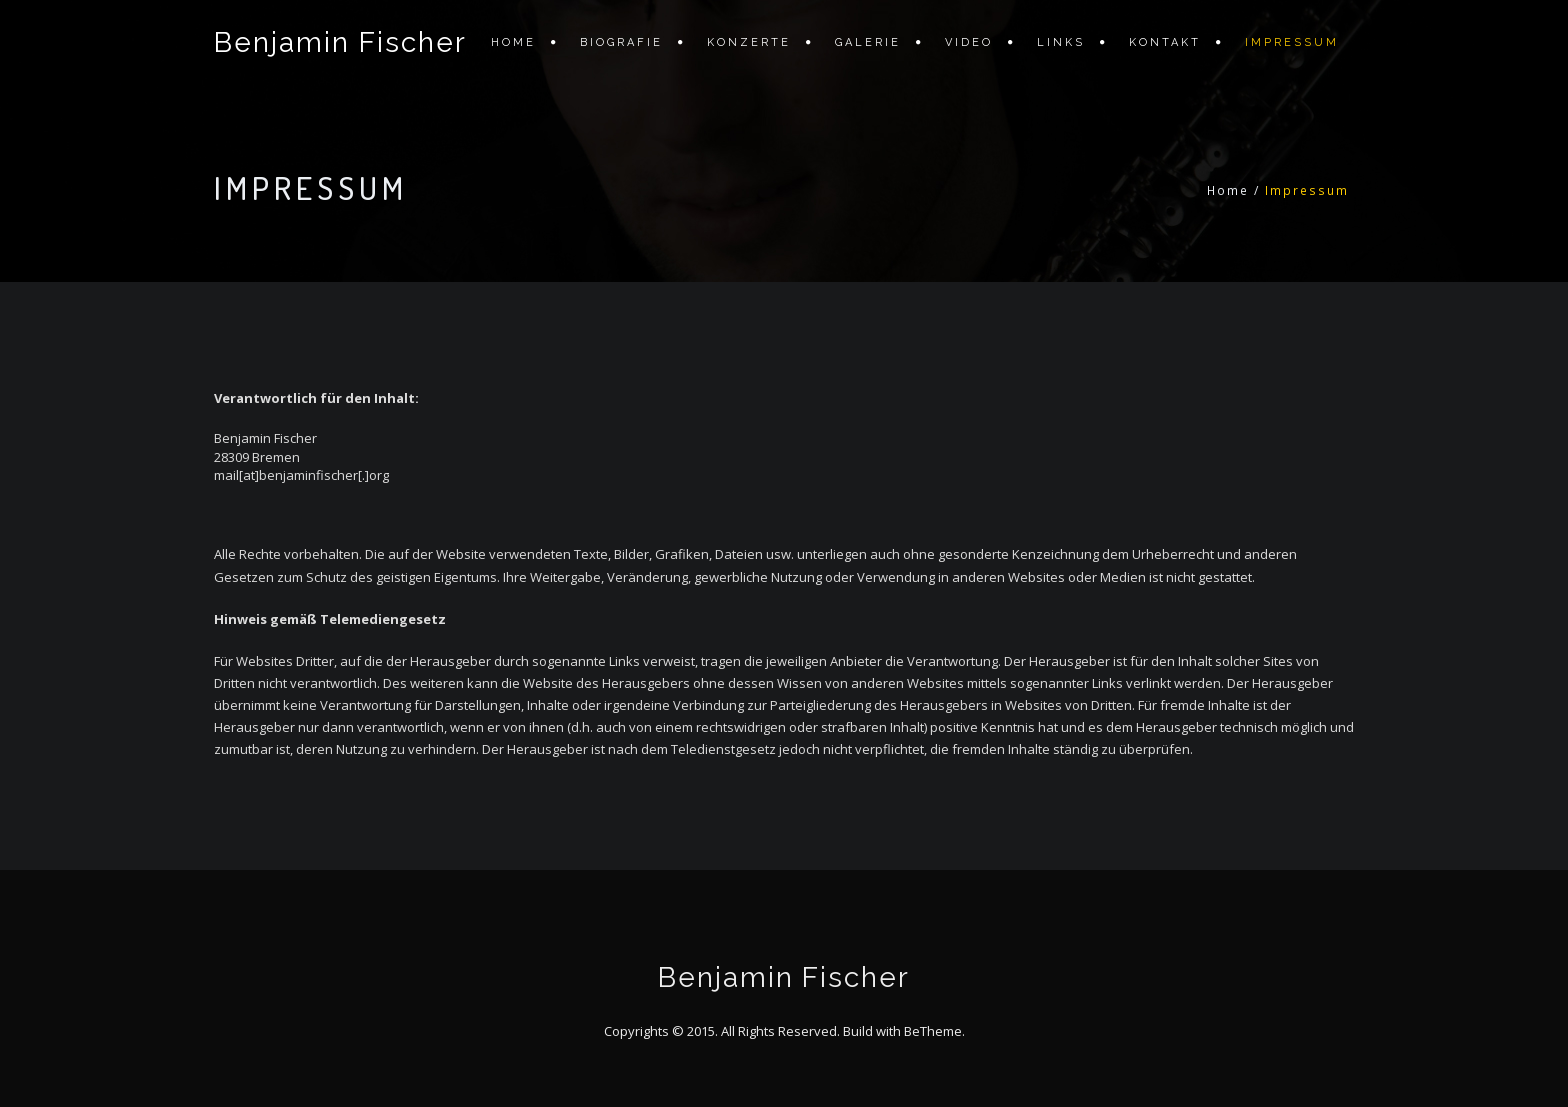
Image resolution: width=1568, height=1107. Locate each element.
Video (969, 42)
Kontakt (1165, 42)
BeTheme (933, 1031)
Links (1061, 42)
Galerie (868, 42)
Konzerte (749, 42)
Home (513, 42)
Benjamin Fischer (340, 42)
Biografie (621, 42)
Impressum (1292, 42)
